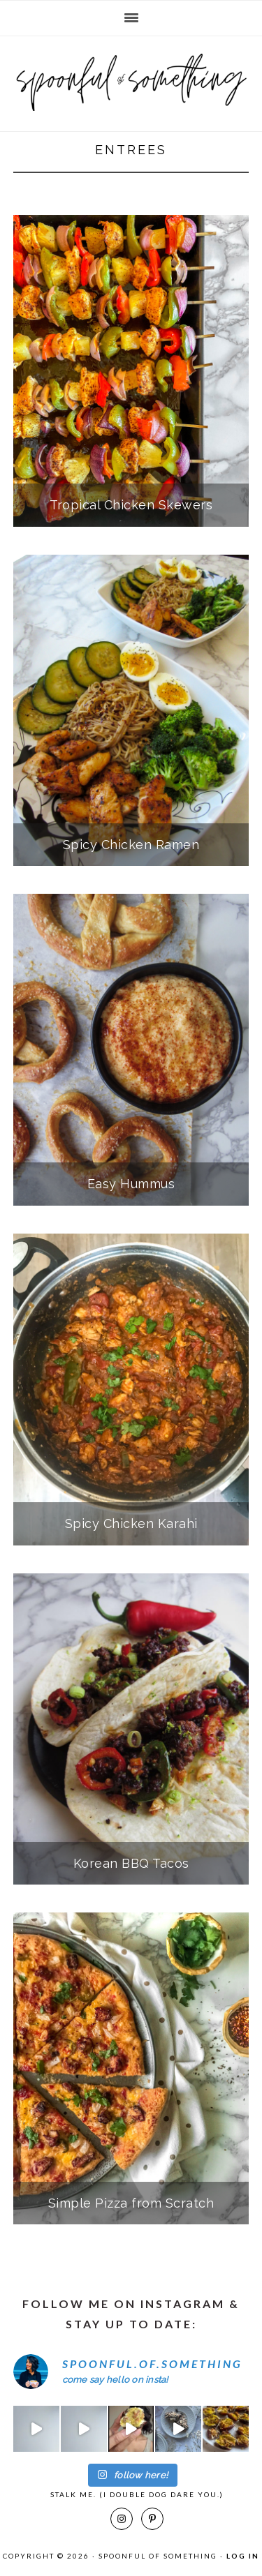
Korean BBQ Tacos (131, 1863)
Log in (242, 2556)
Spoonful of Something (131, 78)
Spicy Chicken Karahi (131, 1523)
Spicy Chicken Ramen (131, 844)
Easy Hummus (131, 1183)
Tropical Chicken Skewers (131, 504)
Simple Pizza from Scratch (131, 2203)
